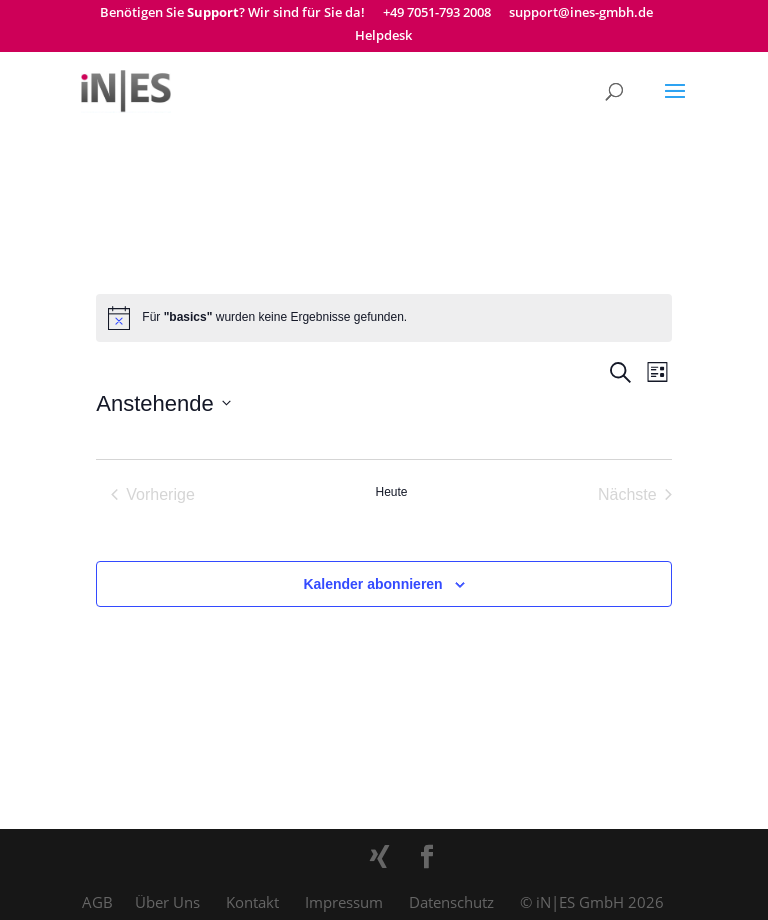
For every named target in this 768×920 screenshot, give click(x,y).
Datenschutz (451, 902)
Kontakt (252, 902)
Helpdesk (383, 36)
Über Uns (167, 902)
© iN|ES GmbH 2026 (592, 902)
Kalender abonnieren (372, 584)
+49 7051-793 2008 (437, 13)
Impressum (344, 902)
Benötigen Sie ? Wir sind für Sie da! (232, 13)
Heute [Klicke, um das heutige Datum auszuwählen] (391, 492)
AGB (97, 902)
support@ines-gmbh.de (581, 13)
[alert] (383, 318)
